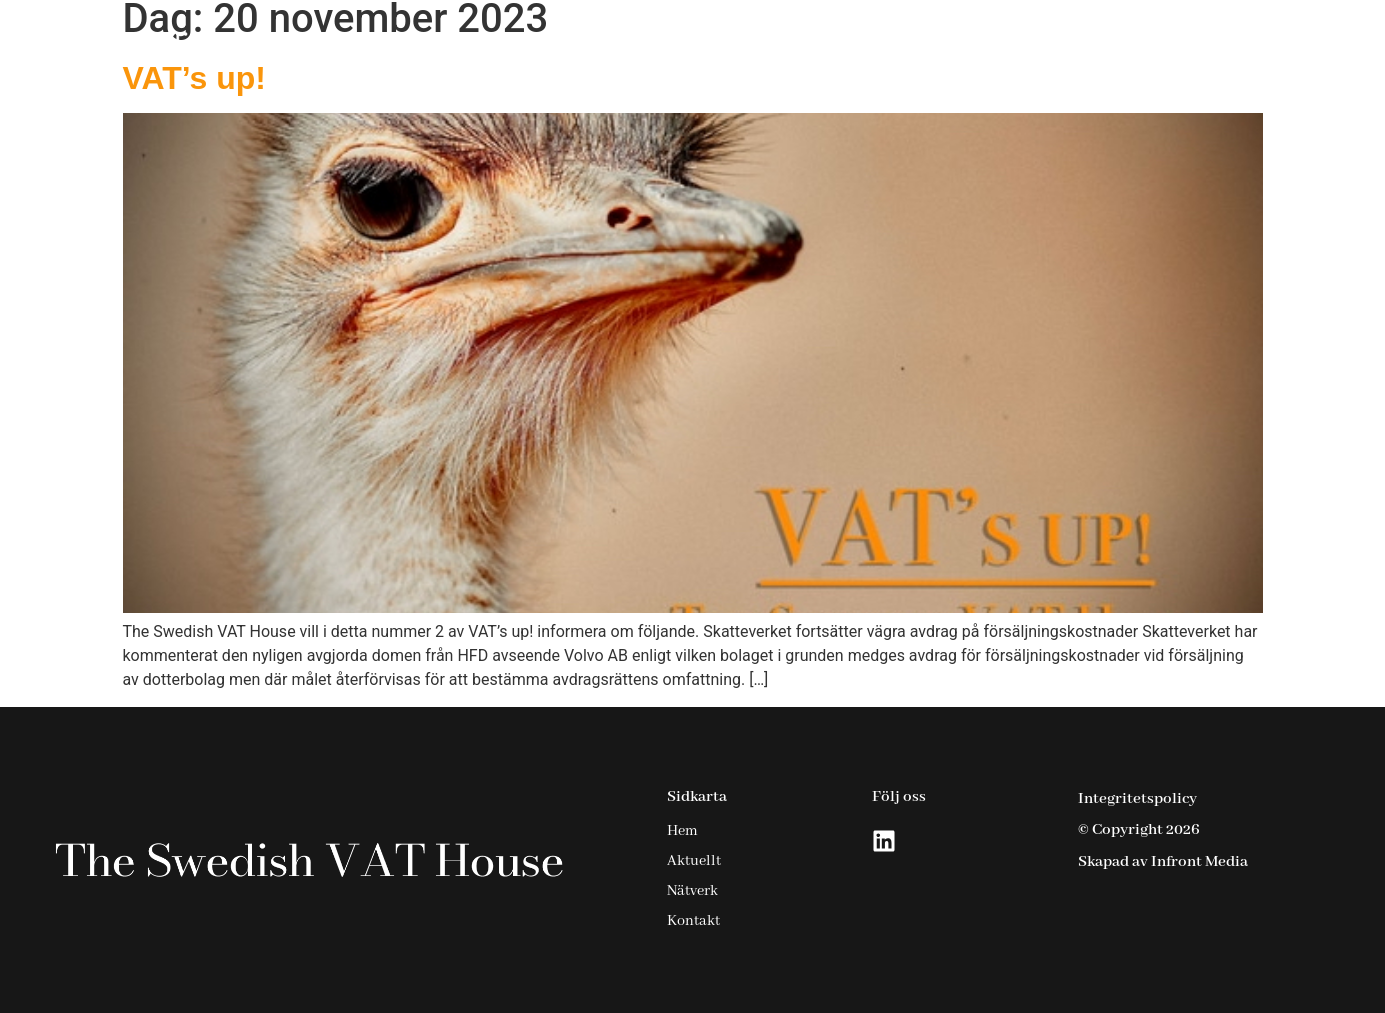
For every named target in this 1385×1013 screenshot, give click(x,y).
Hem (795, 43)
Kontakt (1234, 43)
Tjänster (903, 43)
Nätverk (1130, 43)
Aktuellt (1025, 43)
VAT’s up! (194, 78)
